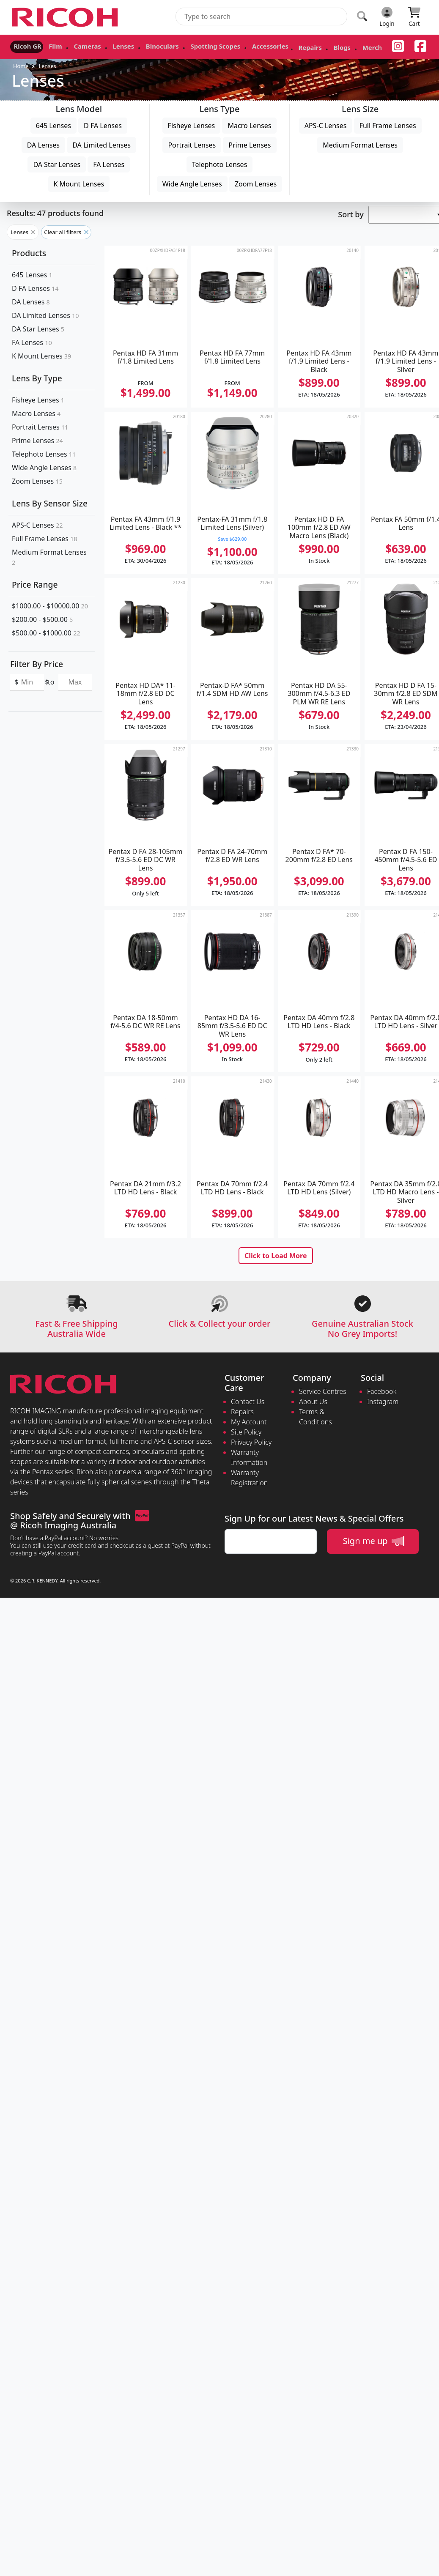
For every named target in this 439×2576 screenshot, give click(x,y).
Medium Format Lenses (360, 145)
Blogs (294, 48)
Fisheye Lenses (191, 125)
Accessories (233, 45)
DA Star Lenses (56, 164)
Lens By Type (37, 378)
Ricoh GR (24, 45)
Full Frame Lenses (387, 125)
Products (29, 253)
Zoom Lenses (256, 184)
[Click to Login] (387, 17)
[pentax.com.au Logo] (66, 17)
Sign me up (373, 1541)
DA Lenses (43, 145)
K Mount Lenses (79, 184)
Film (47, 45)
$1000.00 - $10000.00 (50, 605)
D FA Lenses (103, 125)
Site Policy (246, 1432)
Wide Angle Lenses (192, 184)
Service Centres (322, 1391)
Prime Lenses (249, 145)
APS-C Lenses (326, 125)
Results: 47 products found (55, 213)
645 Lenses (53, 125)
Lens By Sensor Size (50, 503)
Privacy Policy (251, 1442)
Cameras (75, 45)
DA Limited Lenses (101, 145)
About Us (313, 1401)
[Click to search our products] (362, 16)
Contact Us (247, 1401)
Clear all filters (66, 232)
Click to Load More (275, 1255)
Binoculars (140, 45)
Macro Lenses (249, 125)
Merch (320, 48)
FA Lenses (108, 164)
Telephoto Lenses (219, 164)
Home (20, 66)
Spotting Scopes (185, 45)
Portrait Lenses (192, 145)
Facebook (381, 1391)
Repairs (267, 48)
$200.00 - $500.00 (42, 619)
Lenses (106, 45)
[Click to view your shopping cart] (414, 17)
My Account (249, 1421)
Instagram (382, 1401)
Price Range (35, 584)
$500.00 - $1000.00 (46, 633)
